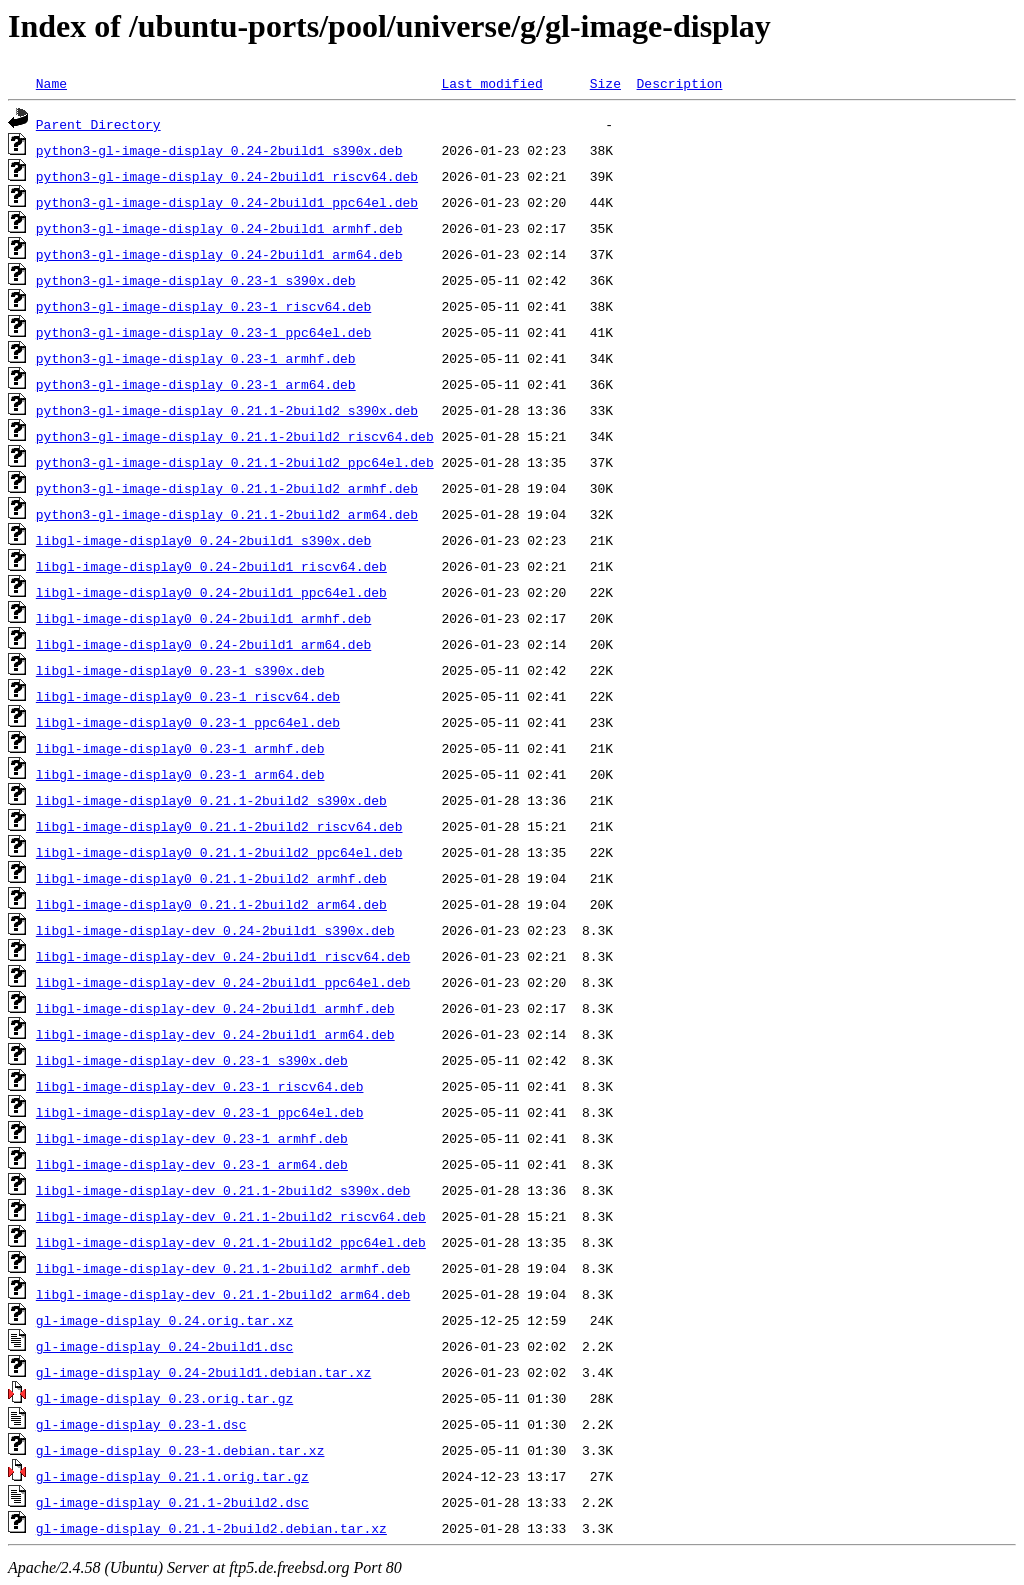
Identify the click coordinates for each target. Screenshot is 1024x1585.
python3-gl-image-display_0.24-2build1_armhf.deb (219, 228)
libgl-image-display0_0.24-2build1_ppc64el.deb (211, 592)
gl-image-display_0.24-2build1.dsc (164, 1346)
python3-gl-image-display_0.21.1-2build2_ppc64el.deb (235, 462)
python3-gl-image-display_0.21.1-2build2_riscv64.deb (235, 436)
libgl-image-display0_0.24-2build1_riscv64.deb (211, 566)
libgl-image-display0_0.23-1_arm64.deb (180, 774)
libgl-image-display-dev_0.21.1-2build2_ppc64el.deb (231, 1242)
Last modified (491, 83)
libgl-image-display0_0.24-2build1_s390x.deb (203, 540)
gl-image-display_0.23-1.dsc (141, 1424)
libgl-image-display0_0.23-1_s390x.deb (180, 670)
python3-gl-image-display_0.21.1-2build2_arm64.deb (227, 514)
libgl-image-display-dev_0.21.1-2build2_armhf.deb (223, 1268)
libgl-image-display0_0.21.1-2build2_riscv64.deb (219, 826)
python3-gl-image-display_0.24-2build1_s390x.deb (219, 150)
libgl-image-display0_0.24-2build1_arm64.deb (203, 644)
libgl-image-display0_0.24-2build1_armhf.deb (203, 618)
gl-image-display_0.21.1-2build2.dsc (172, 1502)
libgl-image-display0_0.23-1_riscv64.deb (188, 696)
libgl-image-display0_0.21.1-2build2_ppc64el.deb (219, 852)
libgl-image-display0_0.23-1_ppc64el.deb (188, 722)
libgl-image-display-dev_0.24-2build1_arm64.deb (215, 1034)
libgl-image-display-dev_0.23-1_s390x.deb (192, 1060)
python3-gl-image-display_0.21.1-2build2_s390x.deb (227, 410)
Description (679, 83)
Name (51, 83)
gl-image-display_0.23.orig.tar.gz (164, 1398)
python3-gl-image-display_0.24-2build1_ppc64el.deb (227, 202)
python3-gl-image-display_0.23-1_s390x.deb (196, 280)
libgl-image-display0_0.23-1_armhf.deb (180, 748)
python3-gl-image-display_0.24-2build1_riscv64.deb (227, 176)
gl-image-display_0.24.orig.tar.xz (164, 1320)
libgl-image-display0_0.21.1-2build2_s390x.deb (211, 800)
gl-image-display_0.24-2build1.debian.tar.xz (203, 1372)
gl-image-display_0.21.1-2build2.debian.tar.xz (211, 1528)
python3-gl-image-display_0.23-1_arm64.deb (196, 384)
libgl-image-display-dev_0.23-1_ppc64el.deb (200, 1112)
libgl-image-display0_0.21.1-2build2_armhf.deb (211, 878)
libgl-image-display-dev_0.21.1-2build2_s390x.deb (223, 1190)
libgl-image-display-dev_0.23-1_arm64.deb (192, 1164)
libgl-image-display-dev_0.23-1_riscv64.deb (200, 1086)
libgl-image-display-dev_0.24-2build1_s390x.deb (215, 930)
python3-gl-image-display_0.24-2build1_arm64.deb (219, 254)
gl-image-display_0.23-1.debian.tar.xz (180, 1450)
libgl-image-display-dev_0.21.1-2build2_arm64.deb (223, 1294)
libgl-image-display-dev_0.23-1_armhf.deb (192, 1138)
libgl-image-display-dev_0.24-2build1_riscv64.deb (223, 956)
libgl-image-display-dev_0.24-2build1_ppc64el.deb (223, 982)
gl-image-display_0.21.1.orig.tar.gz (172, 1476)
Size (605, 83)
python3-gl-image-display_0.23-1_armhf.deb (196, 358)
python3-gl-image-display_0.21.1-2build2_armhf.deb (227, 488)
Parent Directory (98, 124)
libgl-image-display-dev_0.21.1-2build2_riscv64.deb (231, 1216)
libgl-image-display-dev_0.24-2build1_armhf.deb (215, 1008)
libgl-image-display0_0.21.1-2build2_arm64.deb (211, 904)
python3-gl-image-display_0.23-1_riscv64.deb (203, 306)
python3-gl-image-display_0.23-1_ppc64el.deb (203, 332)
